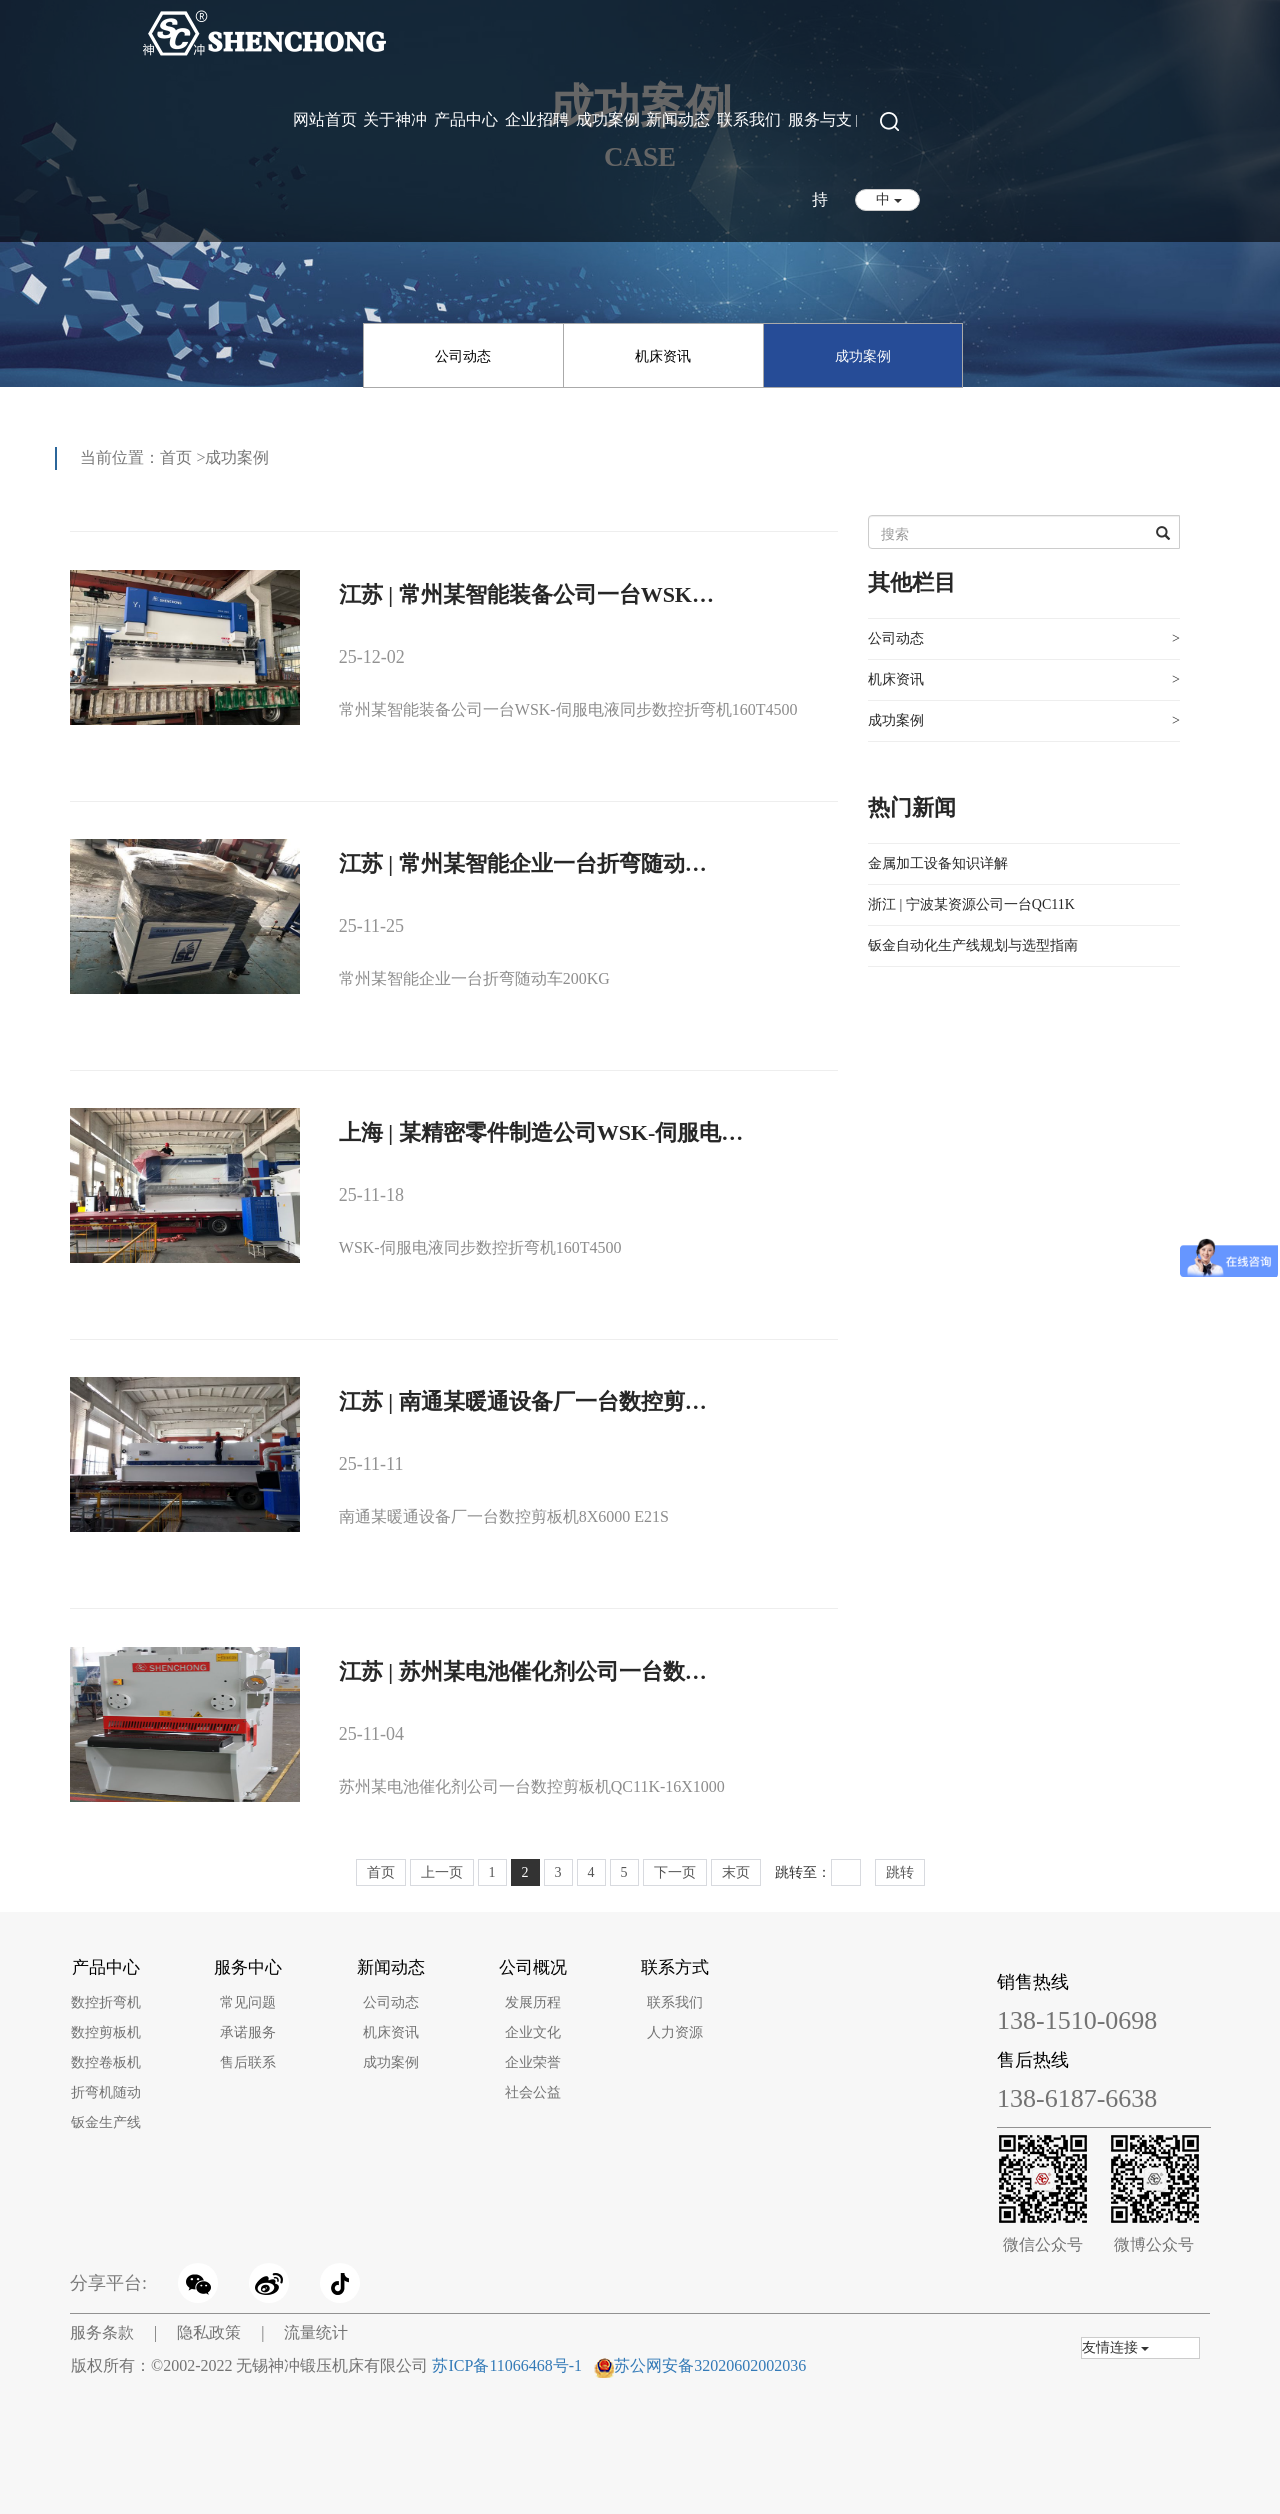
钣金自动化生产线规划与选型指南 (973, 945)
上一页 (442, 1872)
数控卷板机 (106, 2062)
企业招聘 (537, 119)
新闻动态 (678, 119)
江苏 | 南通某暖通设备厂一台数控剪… (523, 1401)
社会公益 (533, 2092)
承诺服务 (248, 2032)
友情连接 (1116, 2347)
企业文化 (533, 2032)
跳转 (900, 1872)
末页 (736, 1872)
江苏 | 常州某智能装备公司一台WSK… (526, 594)
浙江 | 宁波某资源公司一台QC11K (971, 904)
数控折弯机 (106, 2002)
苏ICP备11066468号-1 (507, 2365)
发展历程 (533, 2002)
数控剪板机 (106, 2032)
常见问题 (248, 2002)
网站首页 (325, 119)
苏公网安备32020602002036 (710, 2365)
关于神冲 (395, 119)
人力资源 (675, 2032)
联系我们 (749, 119)
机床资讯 (663, 356)
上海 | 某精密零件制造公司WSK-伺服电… (541, 1132)
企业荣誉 (533, 2062)
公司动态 (463, 356)
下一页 (675, 1872)
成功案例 (608, 119)
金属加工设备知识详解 (938, 863)
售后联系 (248, 2062)
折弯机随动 (106, 2092)
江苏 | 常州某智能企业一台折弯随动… (523, 863)
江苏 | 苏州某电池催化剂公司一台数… (523, 1671)
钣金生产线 (106, 2122)
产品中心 (466, 119)
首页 (176, 457)
